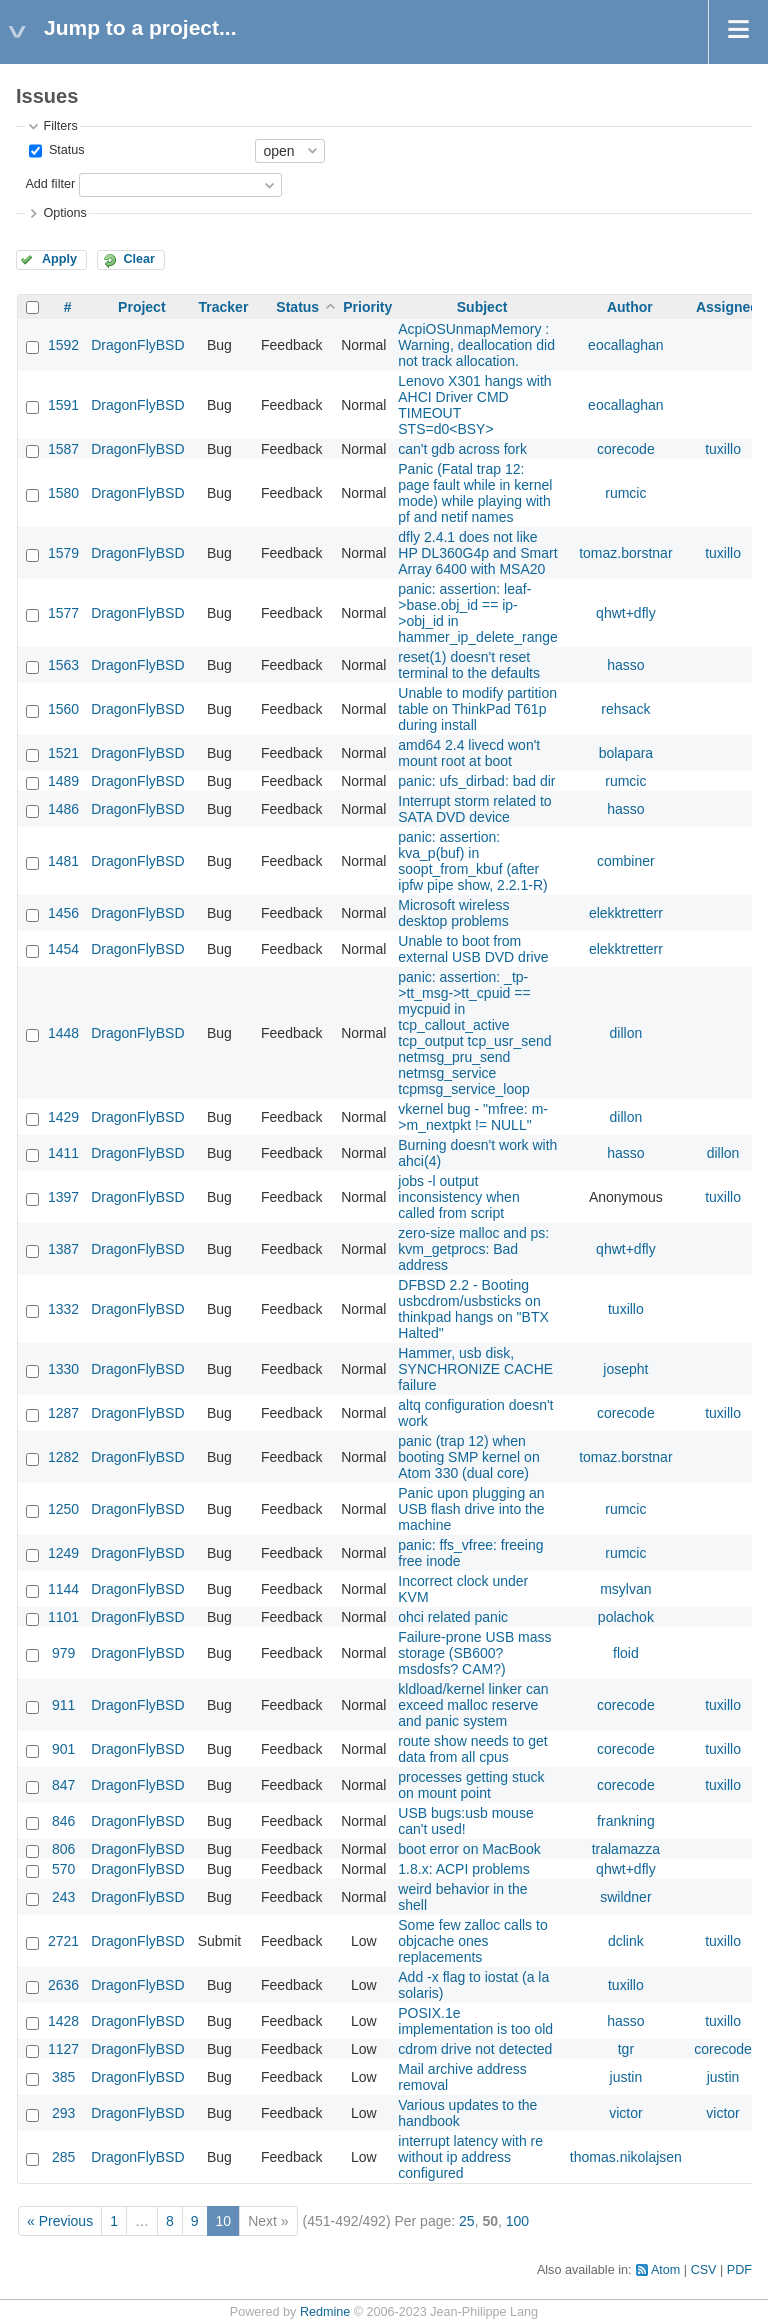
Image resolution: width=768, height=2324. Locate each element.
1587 (63, 449)
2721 (63, 1941)
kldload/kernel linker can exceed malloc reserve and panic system (473, 1705)
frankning (626, 1821)
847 (63, 1785)
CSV (704, 2270)
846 (63, 1821)
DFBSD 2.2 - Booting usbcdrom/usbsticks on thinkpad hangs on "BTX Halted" (473, 1309)
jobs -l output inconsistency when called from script (458, 1197)
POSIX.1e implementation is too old (475, 2021)
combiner (626, 861)
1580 (63, 493)
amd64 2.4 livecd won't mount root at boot (469, 753)
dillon (626, 1033)
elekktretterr (626, 913)
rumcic (625, 493)
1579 (63, 553)
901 (63, 1749)
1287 (63, 1413)
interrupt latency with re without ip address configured (470, 2157)
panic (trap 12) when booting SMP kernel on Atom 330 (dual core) (468, 1457)
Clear (139, 259)
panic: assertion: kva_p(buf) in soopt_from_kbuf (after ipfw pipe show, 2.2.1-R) (472, 861)
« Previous (60, 2221)
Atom (665, 2270)
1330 (63, 1369)
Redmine (325, 2312)
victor (625, 2113)
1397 (63, 1197)
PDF (739, 2270)
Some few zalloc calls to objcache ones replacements (472, 1941)
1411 (63, 1153)
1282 (63, 1457)
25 (467, 2221)
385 (63, 2077)
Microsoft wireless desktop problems (453, 913)
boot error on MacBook (469, 1849)
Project (141, 307)
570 (63, 1869)
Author (630, 307)
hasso (625, 665)
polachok (626, 1617)
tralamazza (626, 1849)
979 (63, 1653)
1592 (63, 345)
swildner (625, 1897)
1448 (63, 1033)
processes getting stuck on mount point (471, 1785)
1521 (63, 753)
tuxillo (723, 449)
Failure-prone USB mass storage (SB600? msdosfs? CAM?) (474, 1653)
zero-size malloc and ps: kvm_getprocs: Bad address (473, 1249)
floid (626, 1653)
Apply (59, 259)
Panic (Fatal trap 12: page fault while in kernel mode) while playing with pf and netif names (475, 493)
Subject (482, 307)
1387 (63, 1249)
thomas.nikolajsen (626, 2157)
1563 (63, 665)
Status (64, 150)
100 (517, 2221)
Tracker (224, 307)
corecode (626, 449)
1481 (63, 861)
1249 (63, 1553)
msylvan (625, 1589)
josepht (625, 1369)
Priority (367, 307)
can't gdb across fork (462, 449)
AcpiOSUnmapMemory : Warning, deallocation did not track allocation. (476, 345)
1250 (63, 1509)
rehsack (625, 709)
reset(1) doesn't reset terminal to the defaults (469, 665)
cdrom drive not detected (475, 2049)
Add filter (50, 184)
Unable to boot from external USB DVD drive (473, 949)
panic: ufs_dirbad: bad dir (476, 781)
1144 (63, 1589)
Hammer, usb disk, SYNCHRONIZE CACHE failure (475, 1369)
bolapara (626, 753)
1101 (63, 1617)
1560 (63, 709)
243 (63, 1897)
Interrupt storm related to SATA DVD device (474, 809)
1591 (63, 405)
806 (63, 1849)
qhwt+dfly (626, 613)
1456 (63, 913)
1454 (63, 949)
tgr (626, 2049)
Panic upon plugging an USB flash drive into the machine (471, 1509)
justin (626, 2077)
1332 (63, 1309)
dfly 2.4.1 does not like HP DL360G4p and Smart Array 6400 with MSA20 (477, 553)
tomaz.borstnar (625, 553)
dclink (626, 1941)
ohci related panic (453, 1617)
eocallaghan (626, 345)
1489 (63, 781)
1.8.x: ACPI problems (464, 1869)
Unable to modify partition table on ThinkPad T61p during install (477, 709)
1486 (63, 809)
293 (63, 2113)
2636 (63, 1985)
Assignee (727, 307)
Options (64, 213)
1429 (63, 1117)
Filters (60, 126)
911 (63, 1705)
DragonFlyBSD (137, 345)
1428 (63, 2021)
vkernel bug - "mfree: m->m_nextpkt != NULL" (473, 1117)
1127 (63, 2049)
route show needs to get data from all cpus (472, 1749)
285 (63, 2157)
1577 (63, 613)
